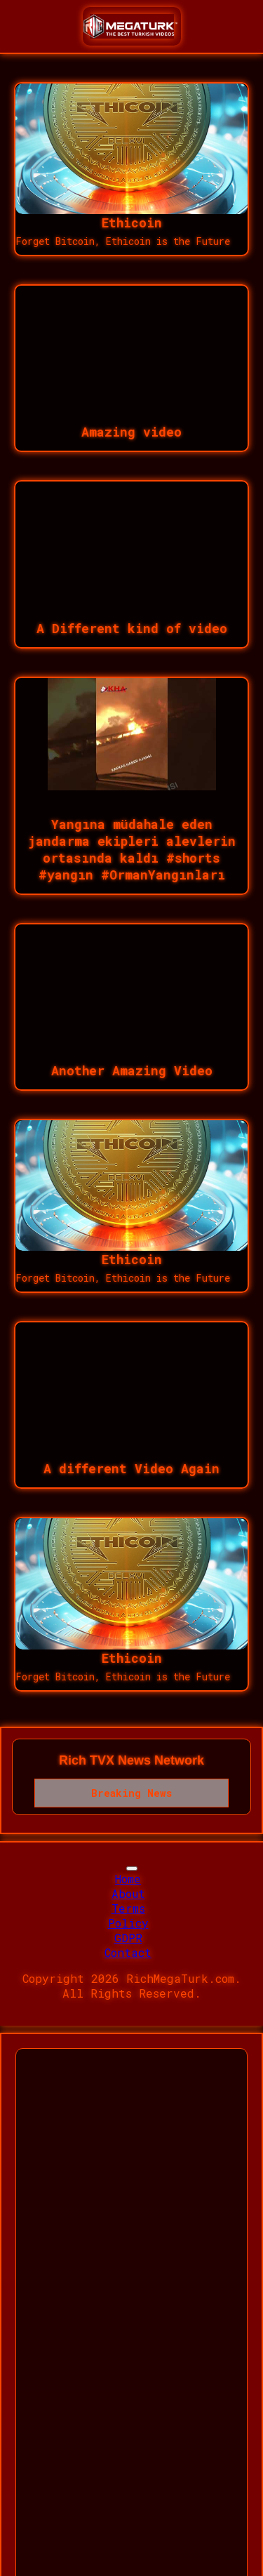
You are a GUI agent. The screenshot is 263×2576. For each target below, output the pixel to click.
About (128, 1893)
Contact (127, 1952)
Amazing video (131, 431)
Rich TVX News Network (131, 1760)
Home (128, 1878)
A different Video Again (131, 1468)
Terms (128, 1908)
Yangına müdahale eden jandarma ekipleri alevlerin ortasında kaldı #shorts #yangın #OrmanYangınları (132, 849)
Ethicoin (132, 222)
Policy (128, 1923)
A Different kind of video (131, 628)
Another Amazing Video (132, 1070)
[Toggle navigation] (131, 1868)
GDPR (128, 1937)
